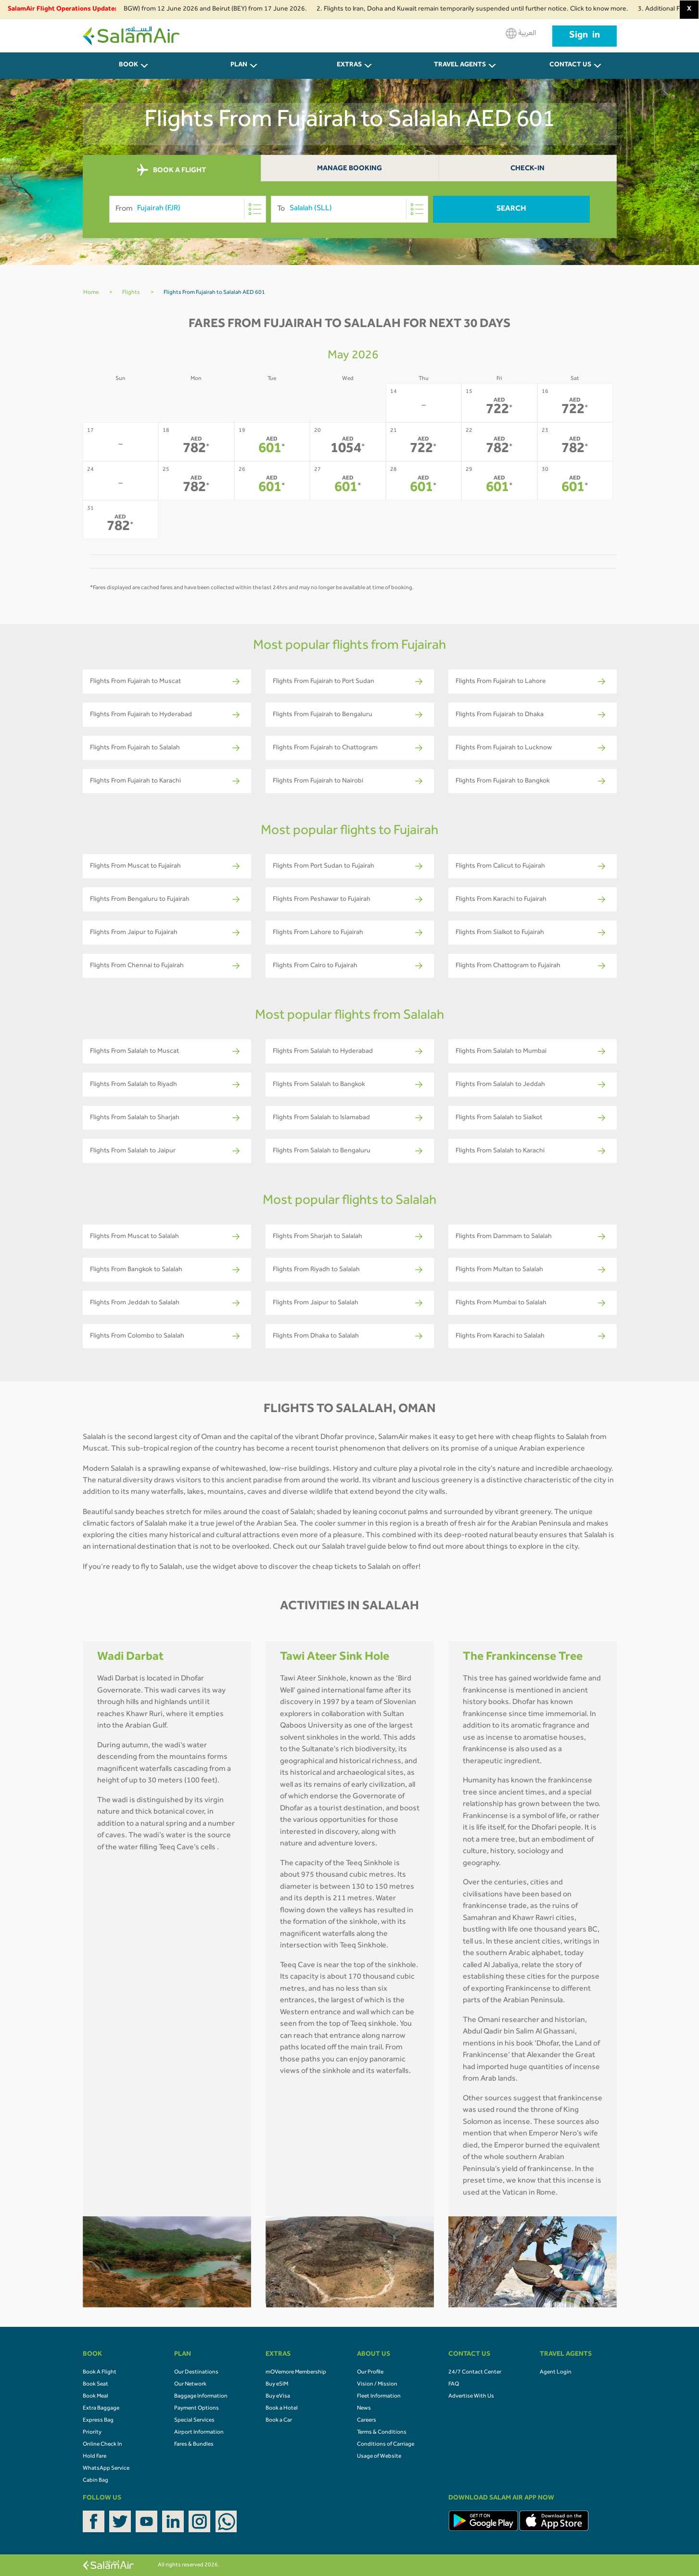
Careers (366, 2421)
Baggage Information (201, 2396)
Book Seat (95, 2384)
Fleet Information (379, 2396)
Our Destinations (196, 2372)
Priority (92, 2433)
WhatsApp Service (106, 2469)
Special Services (194, 2421)
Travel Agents (460, 65)
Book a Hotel (282, 2409)
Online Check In (102, 2445)
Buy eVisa (278, 2396)
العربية (521, 33)
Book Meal (95, 2396)
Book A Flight (99, 2372)
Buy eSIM (277, 2384)
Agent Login (556, 2372)
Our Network (190, 2384)
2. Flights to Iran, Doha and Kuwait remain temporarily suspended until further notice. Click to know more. (483, 9)
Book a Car (279, 2421)
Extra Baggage (101, 2409)
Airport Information (199, 2433)
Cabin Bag (95, 2481)
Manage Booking (349, 169)
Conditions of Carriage (385, 2445)
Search (511, 209)
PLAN (238, 65)
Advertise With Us (471, 2396)
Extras (349, 65)
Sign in (584, 36)
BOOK (128, 65)
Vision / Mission (377, 2384)
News (364, 2409)
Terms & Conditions (382, 2433)
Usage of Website (379, 2457)
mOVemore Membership (296, 2372)
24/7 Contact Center (474, 2372)
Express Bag (98, 2421)
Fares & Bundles (194, 2445)
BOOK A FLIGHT (171, 170)
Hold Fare (94, 2457)
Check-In (527, 169)
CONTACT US (570, 65)
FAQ (453, 2384)
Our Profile (370, 2372)
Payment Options (196, 2409)
